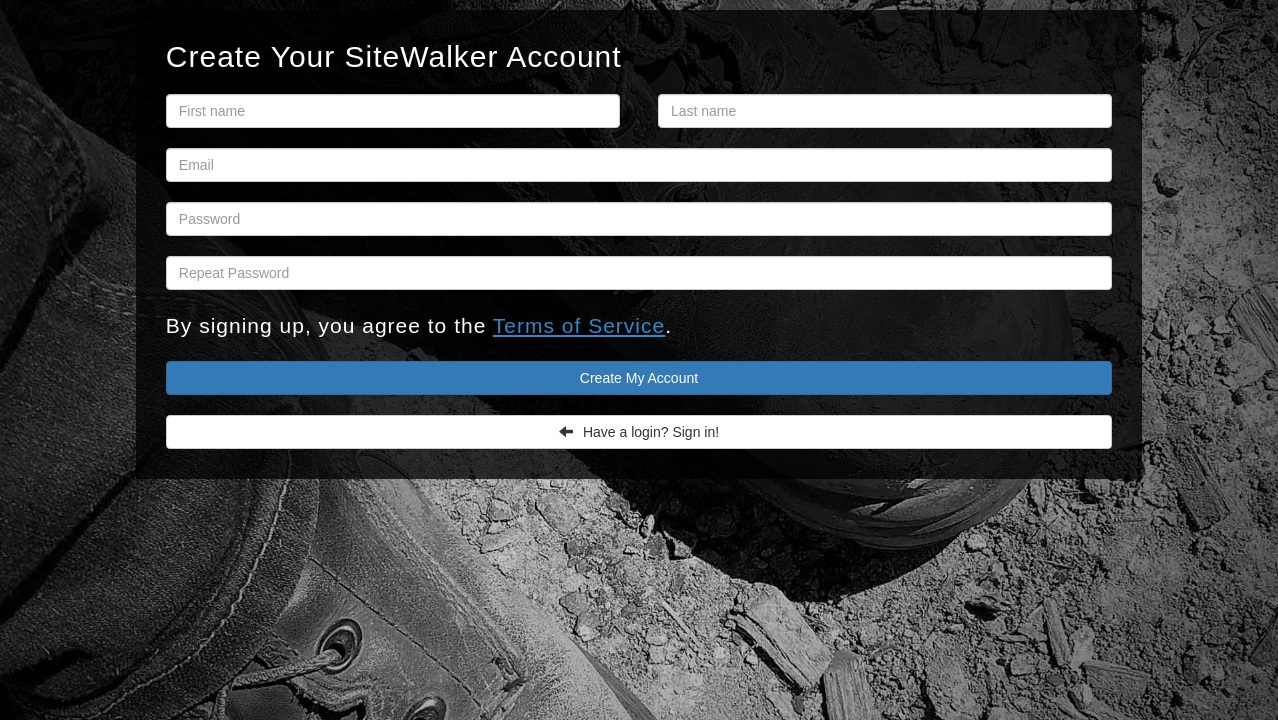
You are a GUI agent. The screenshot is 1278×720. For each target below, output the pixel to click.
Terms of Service (579, 325)
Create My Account (639, 378)
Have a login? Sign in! (639, 432)
